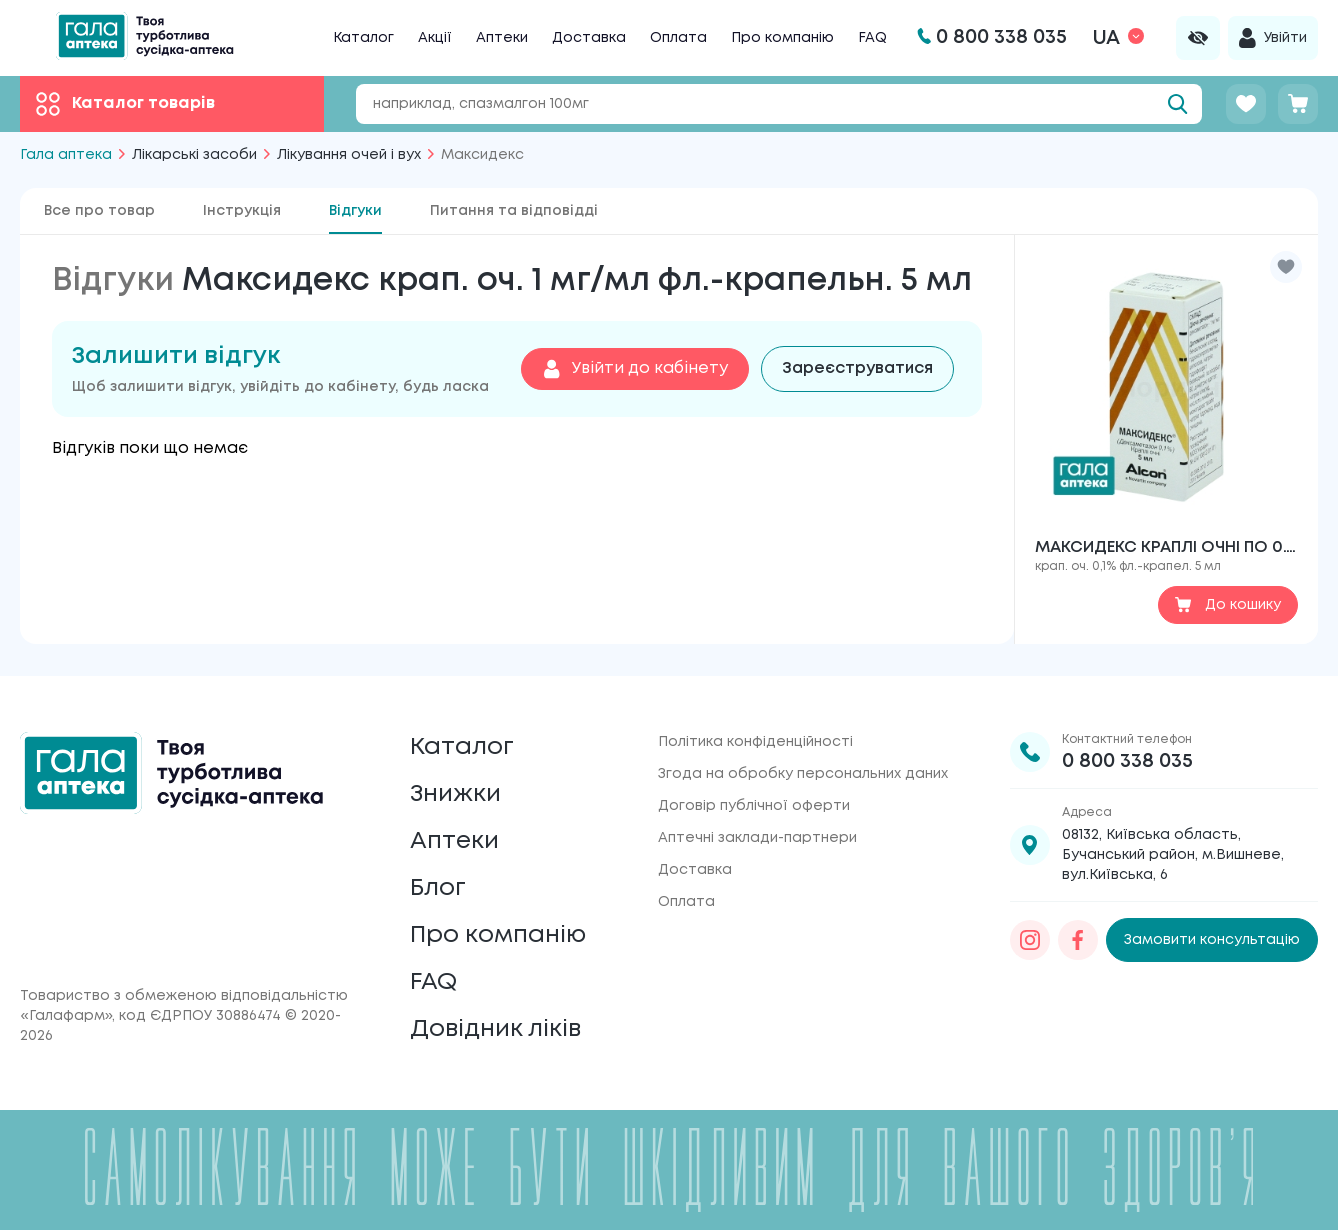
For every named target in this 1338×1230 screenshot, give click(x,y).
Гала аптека (66, 155)
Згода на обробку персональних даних (803, 774)
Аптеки (502, 38)
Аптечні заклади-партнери (757, 838)
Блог (438, 888)
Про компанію (782, 38)
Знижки (455, 794)
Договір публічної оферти (754, 806)
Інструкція (242, 211)
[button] (1286, 267)
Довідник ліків (495, 1029)
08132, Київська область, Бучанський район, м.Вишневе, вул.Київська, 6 (1173, 855)
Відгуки (355, 211)
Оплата (678, 38)
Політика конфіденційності (755, 742)
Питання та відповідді (514, 211)
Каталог (363, 38)
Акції (435, 38)
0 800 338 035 (1127, 761)
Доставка (589, 38)
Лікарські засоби (194, 155)
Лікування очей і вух (349, 155)
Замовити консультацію (1212, 940)
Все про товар (99, 211)
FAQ (872, 38)
